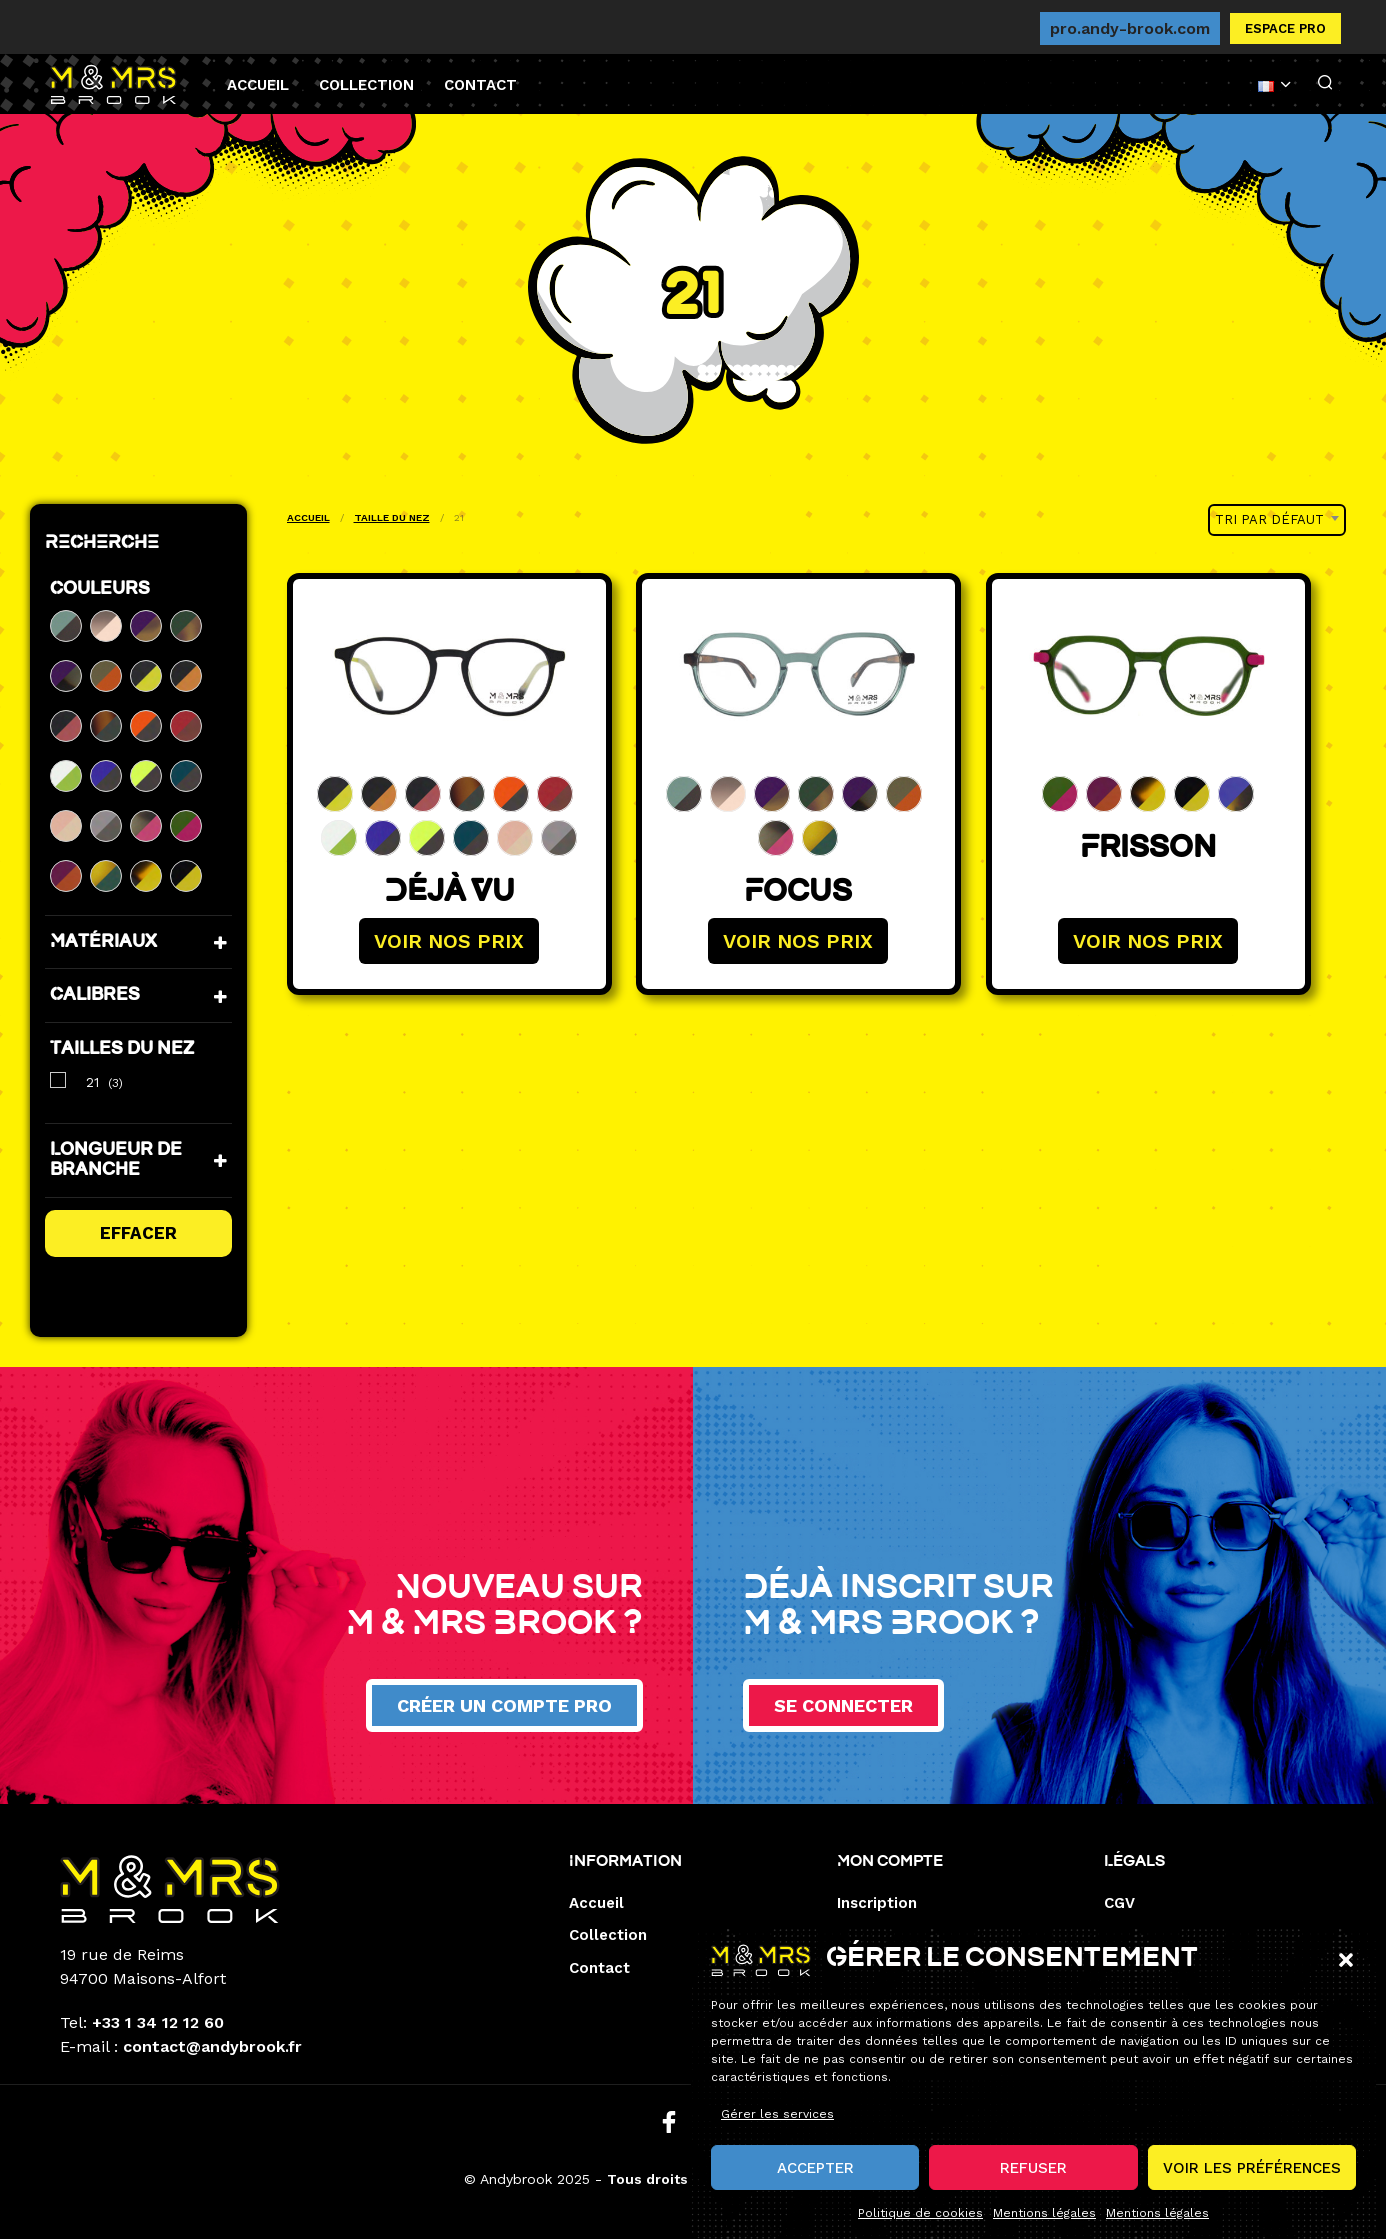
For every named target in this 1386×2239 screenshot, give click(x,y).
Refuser (1033, 2179)
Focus (798, 893)
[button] (1346, 1972)
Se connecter (843, 1705)
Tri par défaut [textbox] (1269, 519)
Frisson (1148, 849)
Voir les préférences (1252, 2179)
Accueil (258, 85)
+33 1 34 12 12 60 (158, 2022)
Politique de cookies (920, 2225)
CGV (1119, 1903)
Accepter (815, 2179)
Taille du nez (392, 517)
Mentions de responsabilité (1207, 1935)
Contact (480, 85)
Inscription (877, 1903)
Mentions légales (1044, 2225)
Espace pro (1285, 28)
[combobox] (1277, 520)
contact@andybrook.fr (212, 2046)
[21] (58, 1080)
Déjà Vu (448, 893)
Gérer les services (777, 2126)
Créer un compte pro (504, 1705)
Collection (366, 85)
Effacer (138, 1233)
